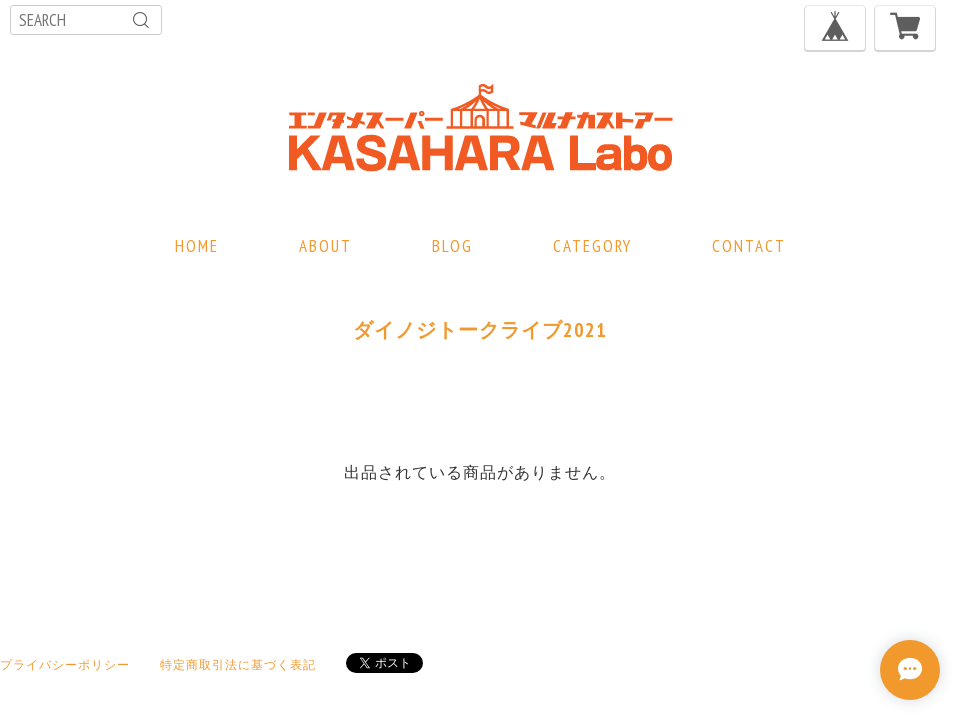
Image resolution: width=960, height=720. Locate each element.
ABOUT (325, 246)
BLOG (452, 246)
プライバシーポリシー (65, 664)
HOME (197, 246)
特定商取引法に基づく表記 (238, 664)
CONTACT (749, 246)
